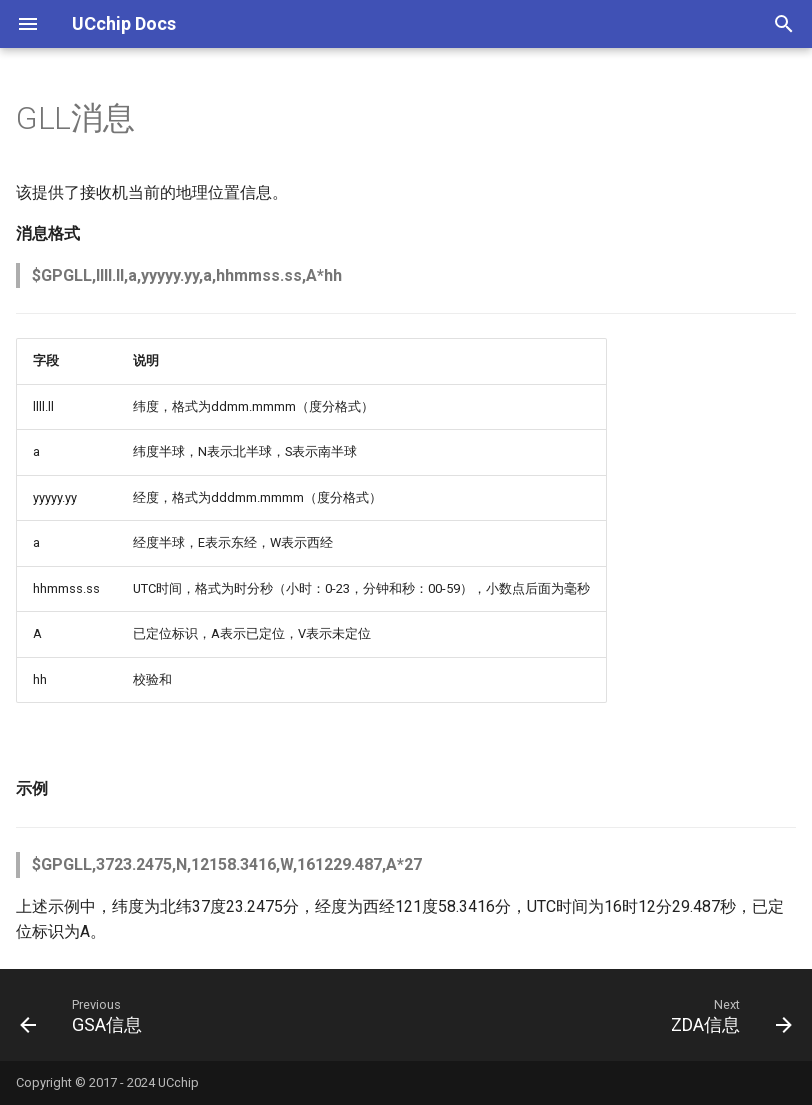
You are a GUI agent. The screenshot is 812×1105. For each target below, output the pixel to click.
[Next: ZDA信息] (727, 1015)
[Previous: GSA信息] (85, 1015)
